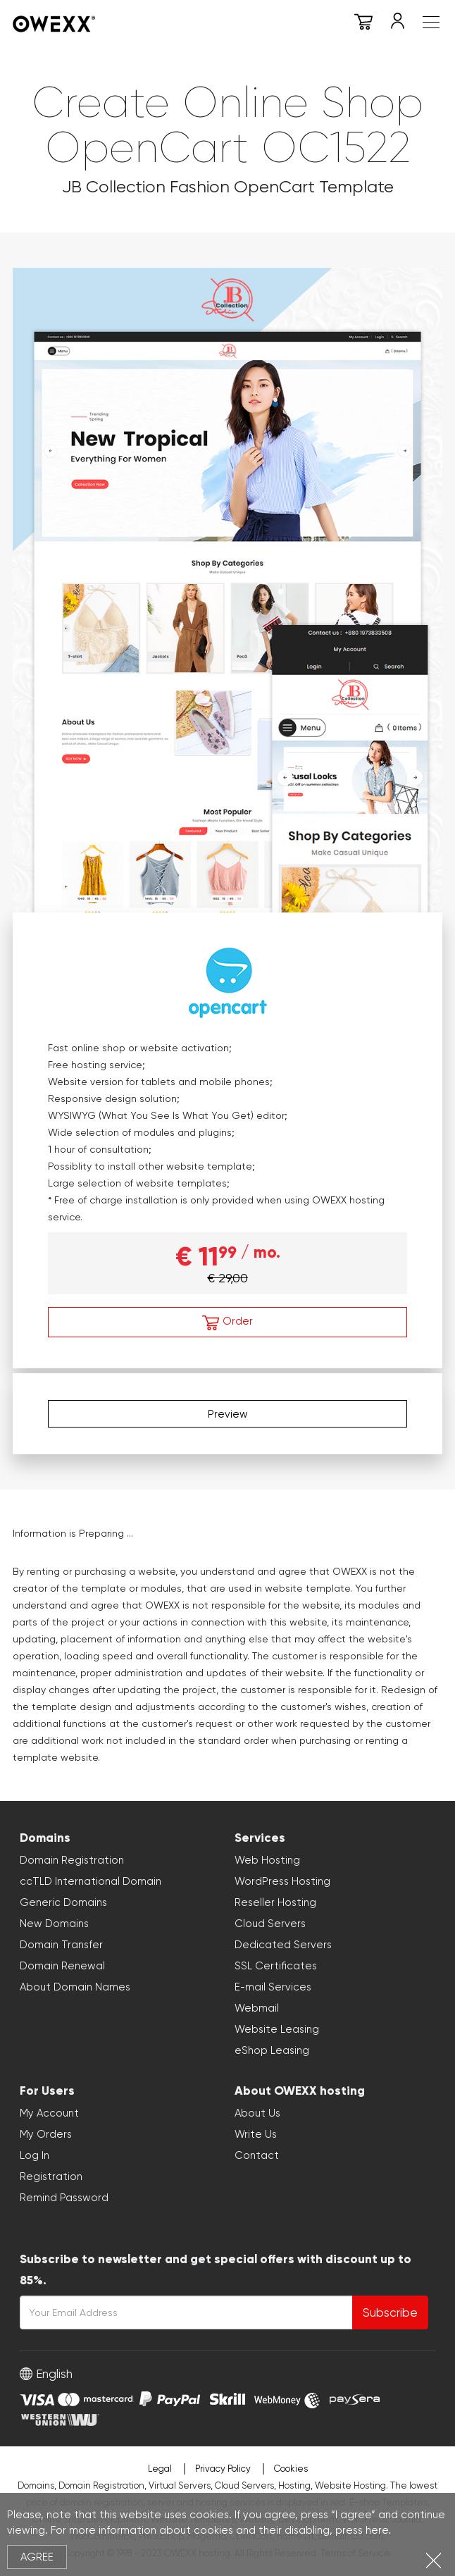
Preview (228, 1414)
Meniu (431, 22)
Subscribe (390, 2312)
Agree (37, 2557)
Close (433, 2560)
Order (227, 1323)
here (377, 2530)
